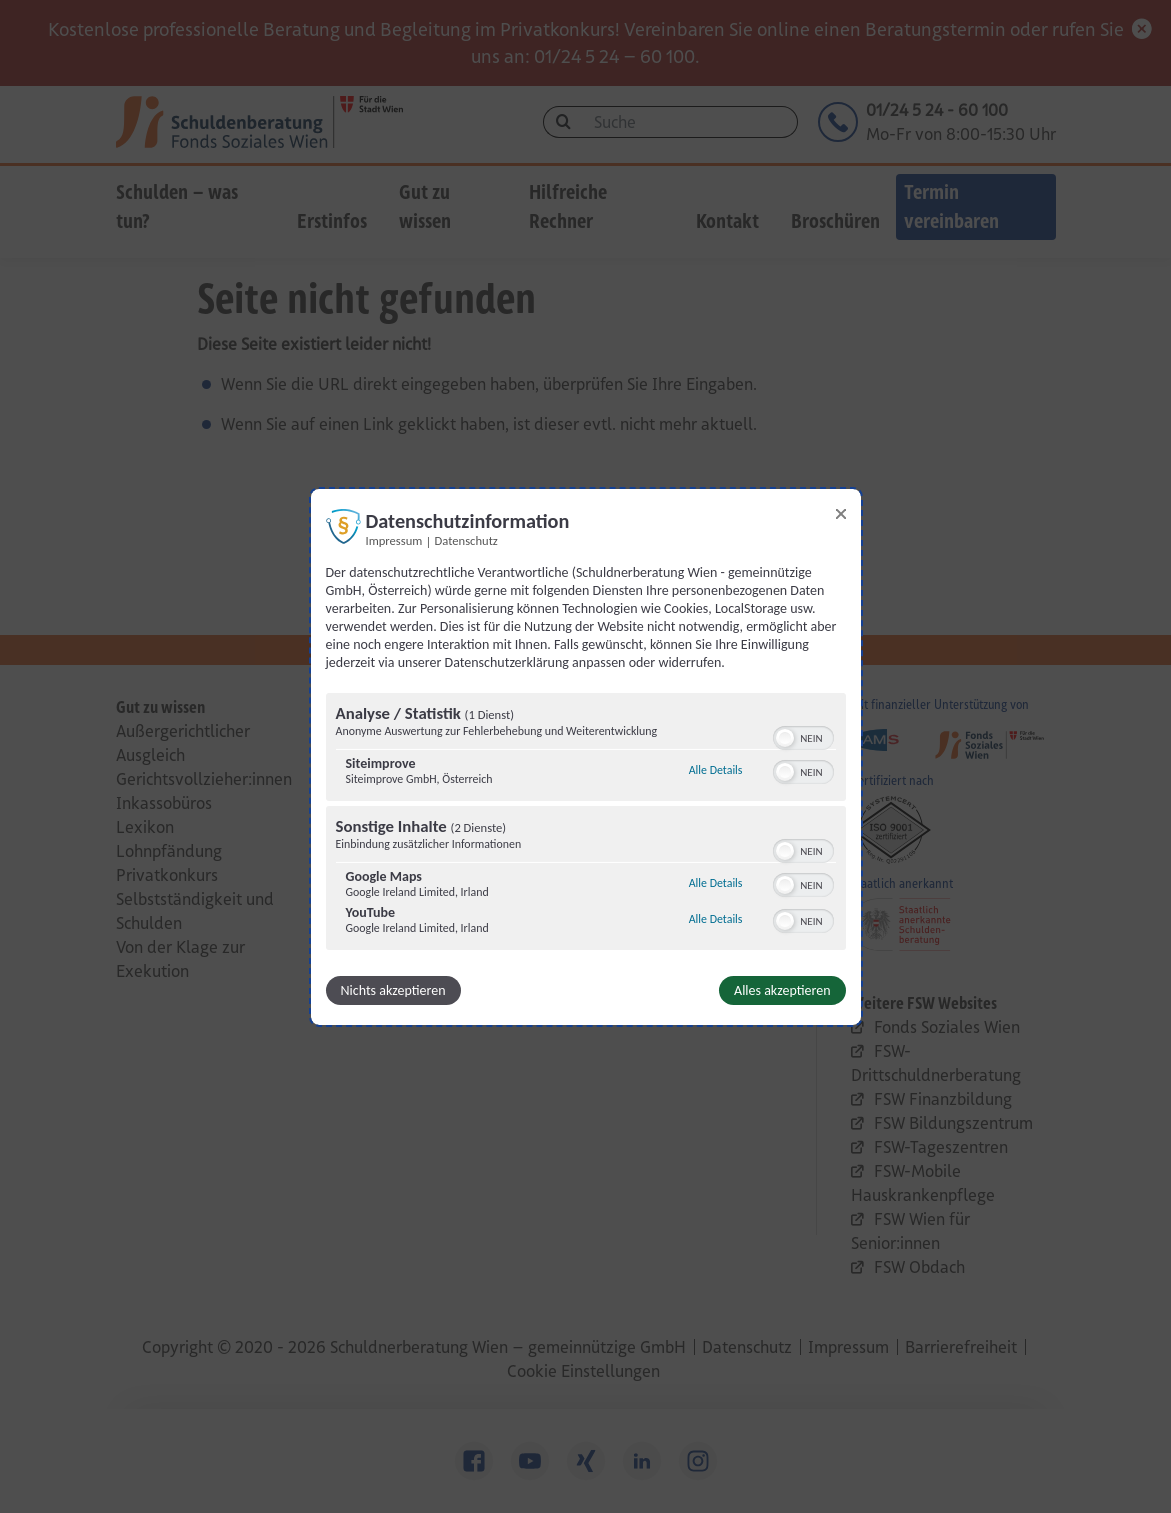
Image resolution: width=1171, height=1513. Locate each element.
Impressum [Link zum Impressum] (394, 539)
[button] (785, 738)
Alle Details (716, 770)
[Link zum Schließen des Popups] (841, 513)
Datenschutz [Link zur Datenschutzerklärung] (466, 539)
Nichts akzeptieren (393, 990)
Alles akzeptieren (782, 990)
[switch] (803, 736)
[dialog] (586, 756)
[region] (586, 824)
